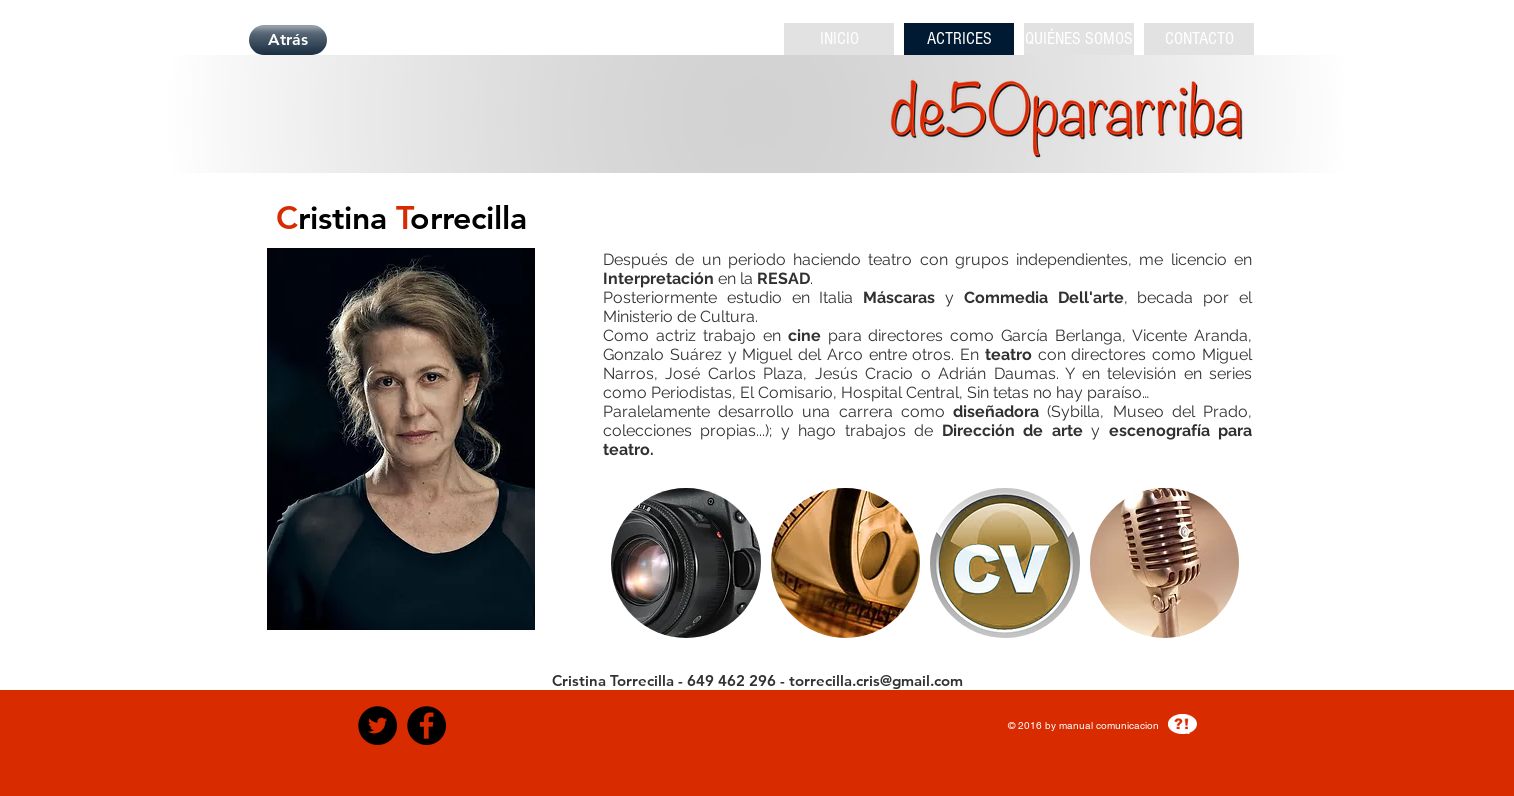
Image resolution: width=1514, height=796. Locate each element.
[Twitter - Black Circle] (377, 725)
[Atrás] (288, 40)
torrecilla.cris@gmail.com (876, 680)
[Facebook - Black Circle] (426, 725)
